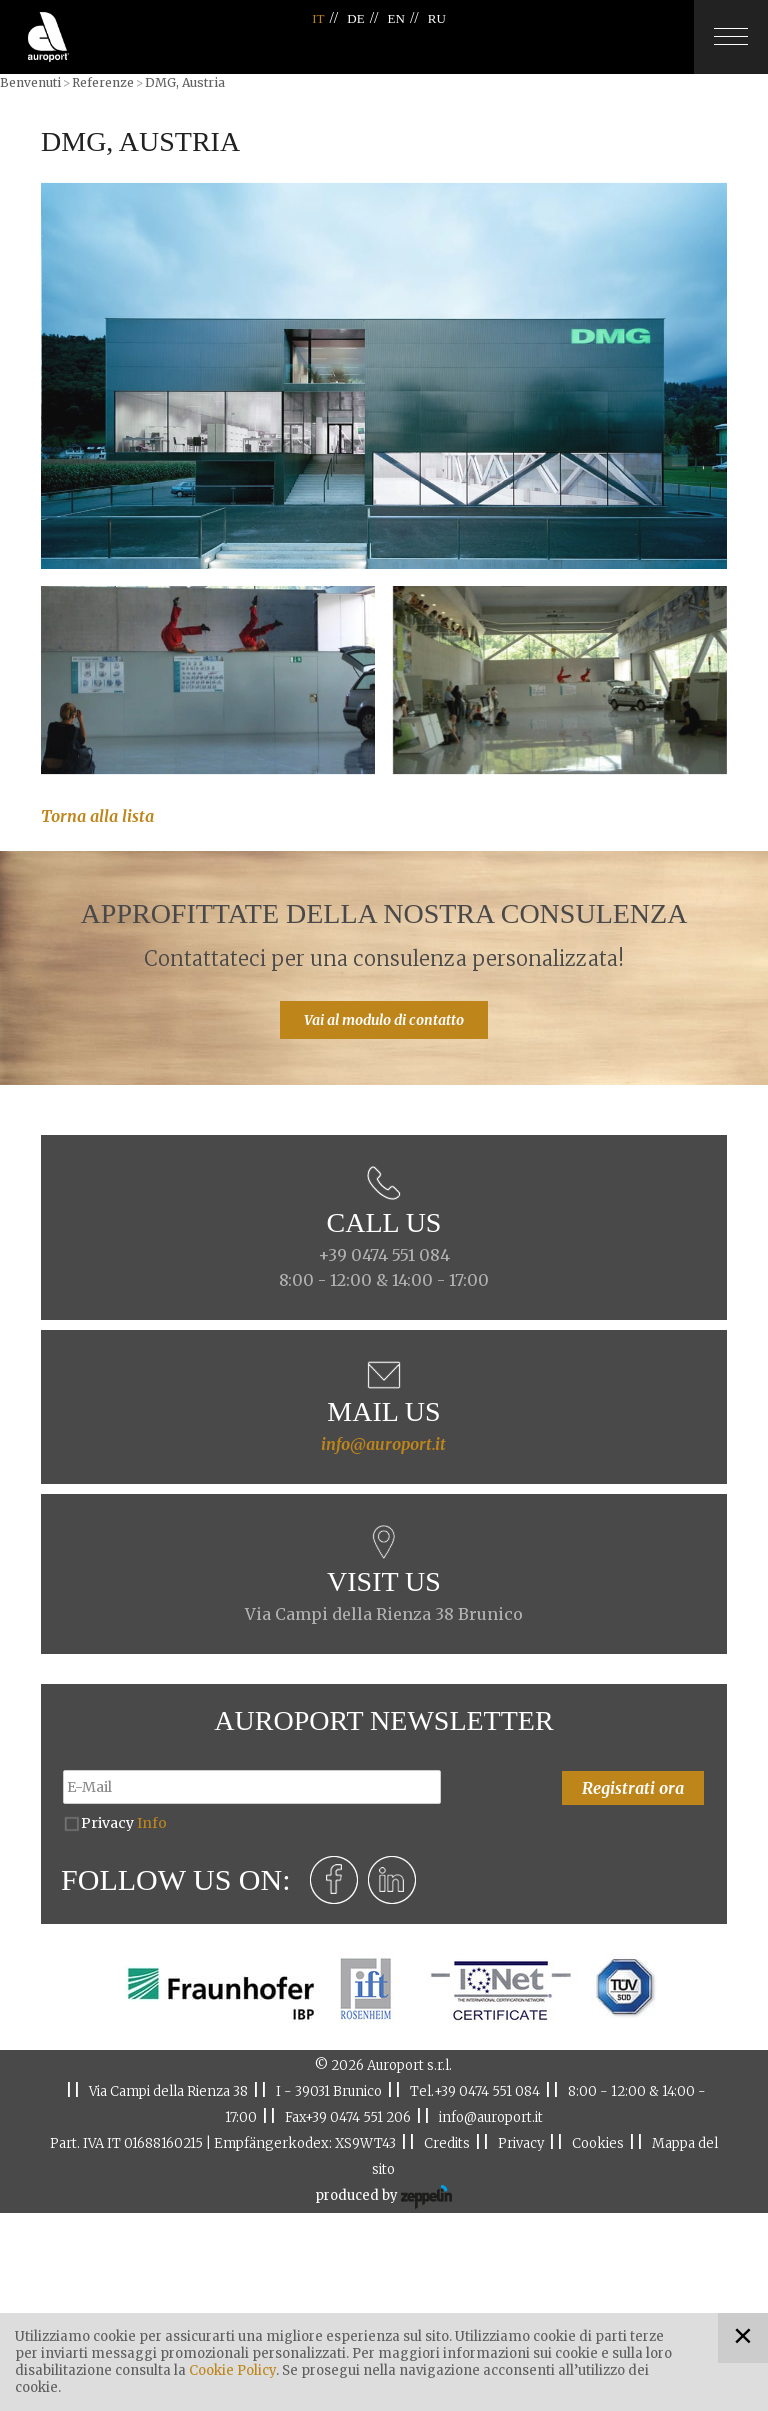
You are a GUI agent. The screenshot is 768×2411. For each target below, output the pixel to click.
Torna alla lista (97, 816)
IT (318, 18)
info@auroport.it (383, 1444)
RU (437, 18)
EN (396, 18)
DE (355, 18)
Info (152, 1823)
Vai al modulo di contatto (384, 1020)
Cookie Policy (232, 2370)
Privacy (124, 1823)
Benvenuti (30, 82)
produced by (383, 2197)
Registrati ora (633, 1788)
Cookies (598, 2143)
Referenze (103, 82)
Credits (447, 2143)
